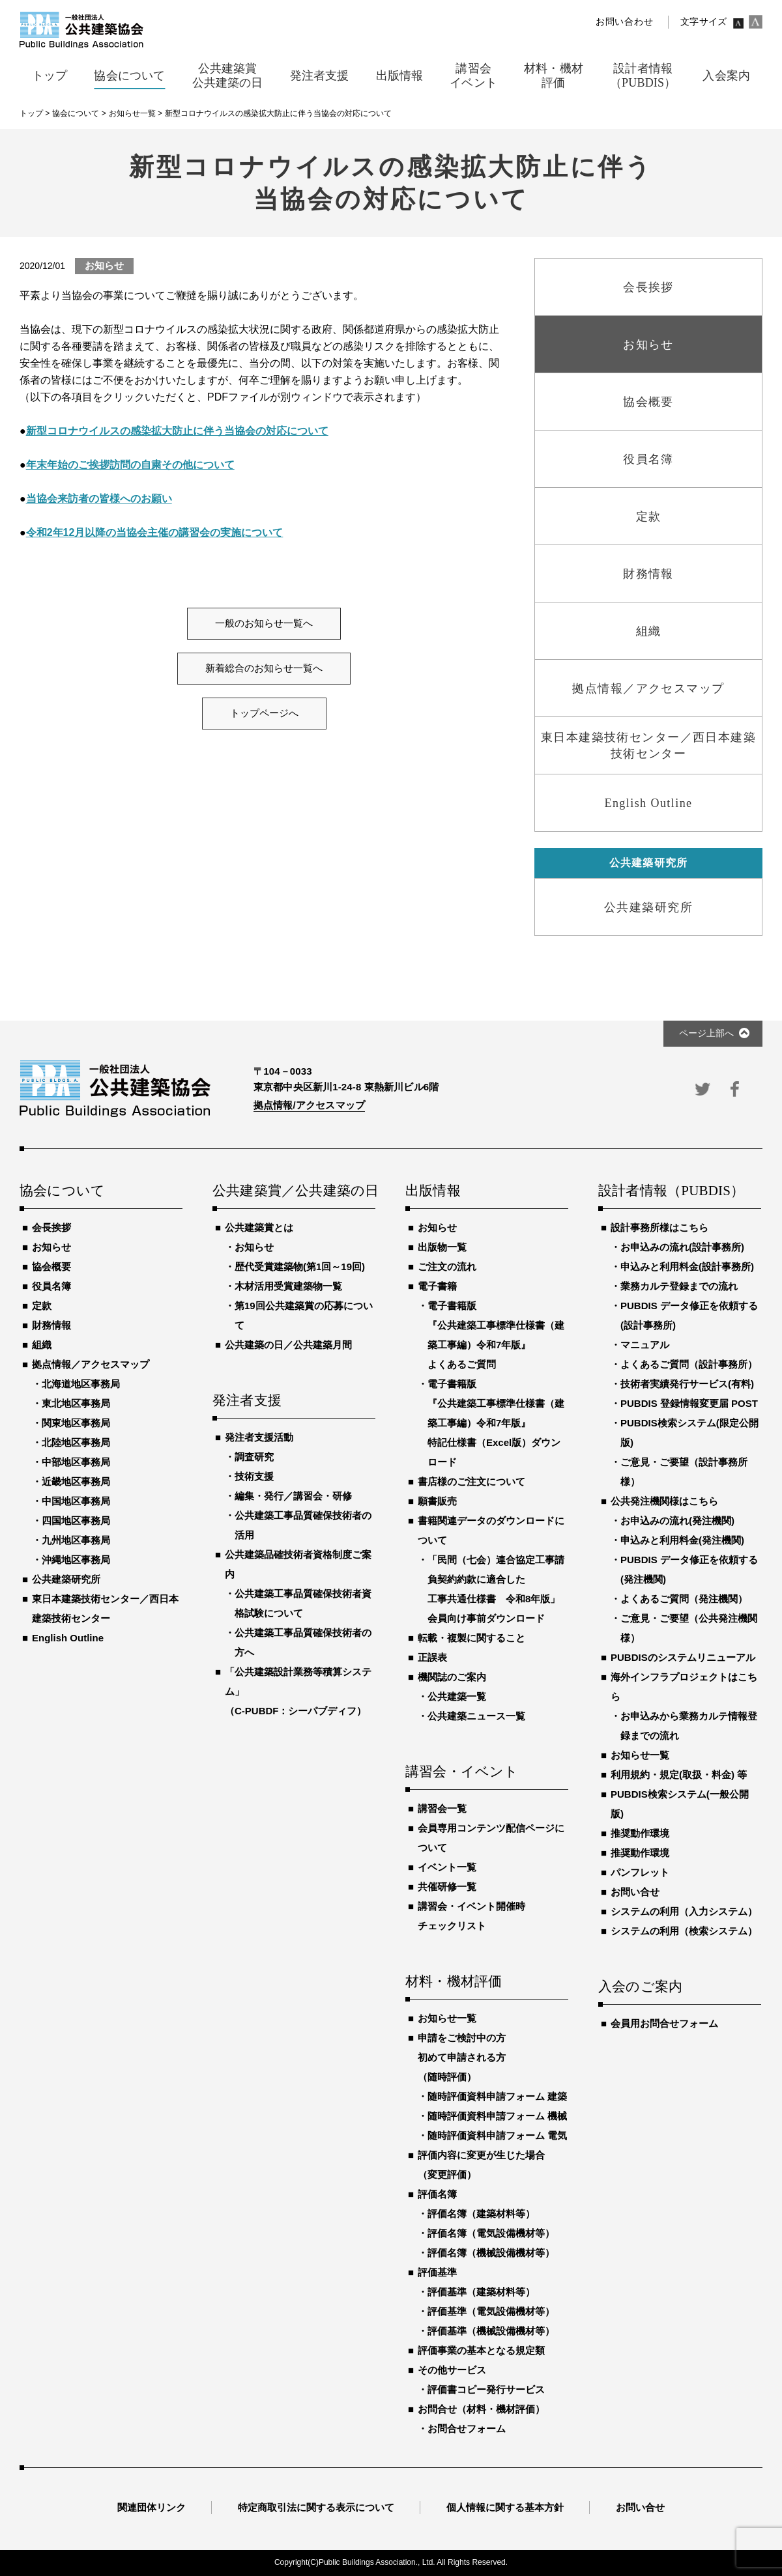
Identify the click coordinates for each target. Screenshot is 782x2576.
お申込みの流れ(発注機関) (677, 1520)
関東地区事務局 (76, 1422)
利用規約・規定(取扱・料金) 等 (679, 1774)
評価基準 (437, 2272)
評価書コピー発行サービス (486, 2389)
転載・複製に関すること (471, 1637)
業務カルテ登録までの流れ (679, 1286)
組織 (41, 1344)
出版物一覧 (442, 1247)
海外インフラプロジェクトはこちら (684, 1686)
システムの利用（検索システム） (684, 1930)
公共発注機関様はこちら (664, 1501)
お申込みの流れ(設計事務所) (682, 1247)
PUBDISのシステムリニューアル (683, 1657)
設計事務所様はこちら (659, 1227)
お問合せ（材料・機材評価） (481, 2408)
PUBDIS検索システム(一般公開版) (680, 1804)
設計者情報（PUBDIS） (671, 1191)
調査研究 (254, 1456)
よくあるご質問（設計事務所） (688, 1364)
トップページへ (264, 713)
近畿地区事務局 (76, 1481)
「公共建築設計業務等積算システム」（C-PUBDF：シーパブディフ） (298, 1691)
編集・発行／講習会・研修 (293, 1495)
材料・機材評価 (453, 1982)
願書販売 (437, 1501)
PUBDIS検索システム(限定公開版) (689, 1432)
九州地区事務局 (76, 1540)
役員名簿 (51, 1286)
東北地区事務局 (76, 1403)
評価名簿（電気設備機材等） (491, 2233)
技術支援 (254, 1476)
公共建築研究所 (66, 1579)
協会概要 (51, 1266)
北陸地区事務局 (76, 1442)
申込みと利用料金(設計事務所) (687, 1266)
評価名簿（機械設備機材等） (491, 2252)
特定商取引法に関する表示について (316, 2507)
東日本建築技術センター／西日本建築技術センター (105, 1608)
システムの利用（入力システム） (684, 1911)
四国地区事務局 (76, 1520)
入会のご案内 (640, 1987)
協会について (62, 1191)
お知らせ (51, 1247)
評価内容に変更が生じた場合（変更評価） (481, 2164)
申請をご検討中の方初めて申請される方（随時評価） (462, 2057)
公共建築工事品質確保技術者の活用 (303, 1525)
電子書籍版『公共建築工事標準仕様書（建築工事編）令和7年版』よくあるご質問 (495, 1335)
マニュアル (644, 1344)
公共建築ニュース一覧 (476, 1715)
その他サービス (452, 2369)
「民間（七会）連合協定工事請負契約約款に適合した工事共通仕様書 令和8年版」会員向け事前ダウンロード (495, 1589)
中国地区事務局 (76, 1501)
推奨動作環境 (640, 1833)
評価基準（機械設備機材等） (491, 2330)
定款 (41, 1305)
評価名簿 (437, 2194)
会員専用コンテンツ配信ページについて (491, 1837)
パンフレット (640, 1872)
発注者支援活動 (259, 1437)
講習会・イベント (462, 1772)
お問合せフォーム (466, 2428)
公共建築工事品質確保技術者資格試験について (303, 1603)
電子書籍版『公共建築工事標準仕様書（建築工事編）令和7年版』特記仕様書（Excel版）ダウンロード (495, 1422)
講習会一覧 (442, 1808)
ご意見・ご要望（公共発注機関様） (688, 1628)
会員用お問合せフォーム (664, 2023)
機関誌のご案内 (452, 1676)
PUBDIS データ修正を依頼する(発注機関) (689, 1569)
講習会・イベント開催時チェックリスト (471, 1916)
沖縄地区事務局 (76, 1559)
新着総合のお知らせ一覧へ (264, 668)
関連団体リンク (151, 2507)
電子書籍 (437, 1286)
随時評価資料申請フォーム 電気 (497, 2135)
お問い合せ (635, 1891)
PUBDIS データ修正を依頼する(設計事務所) (689, 1315)
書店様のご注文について (471, 1481)
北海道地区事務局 (81, 1383)
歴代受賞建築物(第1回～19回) (300, 1266)
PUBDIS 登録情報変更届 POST (689, 1403)
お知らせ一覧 (447, 2018)
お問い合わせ (624, 22)
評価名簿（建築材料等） (481, 2213)
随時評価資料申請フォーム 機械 (497, 2115)
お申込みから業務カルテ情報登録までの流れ (688, 1725)
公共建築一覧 (456, 1696)
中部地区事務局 (76, 1461)
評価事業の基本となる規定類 (481, 2350)
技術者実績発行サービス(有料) (687, 1383)
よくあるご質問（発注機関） (683, 1598)
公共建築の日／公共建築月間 (288, 1344)
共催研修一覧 (447, 1886)
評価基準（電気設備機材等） (491, 2311)
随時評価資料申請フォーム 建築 (497, 2096)
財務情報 (51, 1325)
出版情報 (433, 1191)
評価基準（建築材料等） (481, 2291)
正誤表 (432, 1657)
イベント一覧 (447, 1867)
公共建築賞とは (259, 1227)
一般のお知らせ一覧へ (264, 623)
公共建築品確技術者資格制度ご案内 (298, 1564)
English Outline (68, 1637)
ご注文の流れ (447, 1266)
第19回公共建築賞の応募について (304, 1315)
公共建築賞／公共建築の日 (293, 1191)
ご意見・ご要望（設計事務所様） (683, 1471)
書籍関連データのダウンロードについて (491, 1530)
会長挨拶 (51, 1227)
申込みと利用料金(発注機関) (682, 1540)
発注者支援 (247, 1401)
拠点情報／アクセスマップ (90, 1364)
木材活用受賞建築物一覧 (288, 1286)
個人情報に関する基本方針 (505, 2507)
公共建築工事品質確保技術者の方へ (303, 1642)
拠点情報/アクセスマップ (309, 1105)
